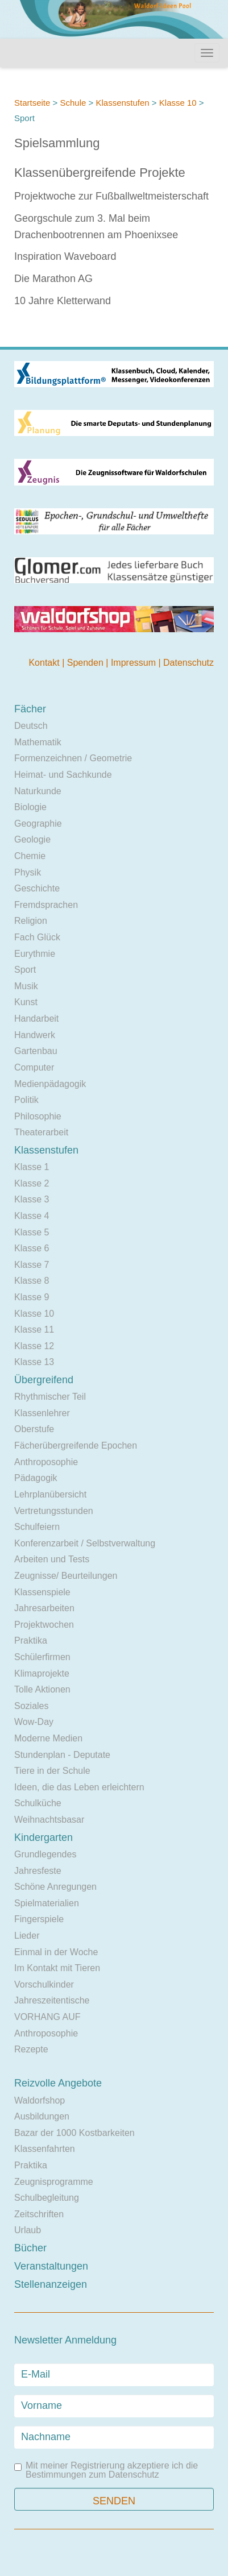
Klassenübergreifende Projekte (99, 172)
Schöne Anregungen (55, 1886)
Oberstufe (34, 1429)
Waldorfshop (39, 2100)
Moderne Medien (48, 1738)
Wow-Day (33, 1722)
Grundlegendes (45, 1854)
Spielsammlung (57, 143)
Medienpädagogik (50, 1084)
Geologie (32, 839)
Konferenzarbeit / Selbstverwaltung (84, 1543)
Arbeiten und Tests (51, 1559)
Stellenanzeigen (50, 2284)
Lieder (26, 1935)
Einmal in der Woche (56, 1952)
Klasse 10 (178, 102)
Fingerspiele (39, 1919)
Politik (26, 1100)
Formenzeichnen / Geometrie (73, 758)
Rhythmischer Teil (50, 1396)
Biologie (30, 807)
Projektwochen (44, 1624)
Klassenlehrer (42, 1413)
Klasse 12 (34, 1346)
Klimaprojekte (41, 1673)
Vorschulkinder (44, 1984)
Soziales (31, 1706)
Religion (30, 921)
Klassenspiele (42, 1592)
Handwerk (34, 1035)
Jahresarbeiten (44, 1608)
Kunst (26, 1002)
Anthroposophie (46, 1462)
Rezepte (31, 2049)
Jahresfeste (37, 1871)
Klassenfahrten (44, 2149)
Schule (73, 102)
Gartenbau (35, 1051)
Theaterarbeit (41, 1132)
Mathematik (37, 742)
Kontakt (45, 662)
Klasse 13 (34, 1362)
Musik (26, 986)
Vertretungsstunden (53, 1511)
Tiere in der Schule (52, 1771)
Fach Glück (37, 937)
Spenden (86, 662)
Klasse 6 (31, 1248)
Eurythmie (34, 954)
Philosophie (37, 1116)
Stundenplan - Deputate (62, 1755)
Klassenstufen (122, 102)
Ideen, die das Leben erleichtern (79, 1787)
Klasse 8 (31, 1280)
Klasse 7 (31, 1265)
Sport (25, 969)
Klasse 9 (31, 1297)
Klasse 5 (31, 1232)
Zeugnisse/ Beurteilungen (65, 1576)
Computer (34, 1067)
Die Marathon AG (53, 278)
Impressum (135, 662)
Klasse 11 (34, 1329)
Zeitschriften (39, 2214)
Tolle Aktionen (42, 1689)
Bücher (30, 2248)
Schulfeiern (37, 1527)
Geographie (38, 823)
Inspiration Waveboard (65, 256)
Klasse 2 (31, 1183)
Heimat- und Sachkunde (63, 774)
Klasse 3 (31, 1199)
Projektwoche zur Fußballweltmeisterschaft (111, 196)
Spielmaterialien (46, 1903)
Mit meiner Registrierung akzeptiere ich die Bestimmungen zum (106, 2470)
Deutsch (31, 726)
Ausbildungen (41, 2116)
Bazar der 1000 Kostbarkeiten (74, 2133)
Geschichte (37, 888)
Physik (27, 872)
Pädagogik (35, 1478)
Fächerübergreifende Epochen (75, 1445)
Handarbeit (36, 1018)
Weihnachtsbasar (49, 1819)
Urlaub (27, 2230)
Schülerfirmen (42, 1657)
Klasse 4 (31, 1216)
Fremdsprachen (46, 905)
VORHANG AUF (47, 2017)
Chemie (29, 856)
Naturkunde (37, 791)
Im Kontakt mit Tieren (57, 1968)
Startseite (32, 102)
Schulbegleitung (46, 2197)
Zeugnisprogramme (53, 2182)
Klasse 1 (31, 1167)
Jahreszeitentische (52, 2000)
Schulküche (37, 1803)
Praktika (30, 1640)
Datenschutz (188, 662)
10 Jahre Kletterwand (62, 300)
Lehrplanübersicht (50, 1494)
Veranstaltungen (51, 2266)
